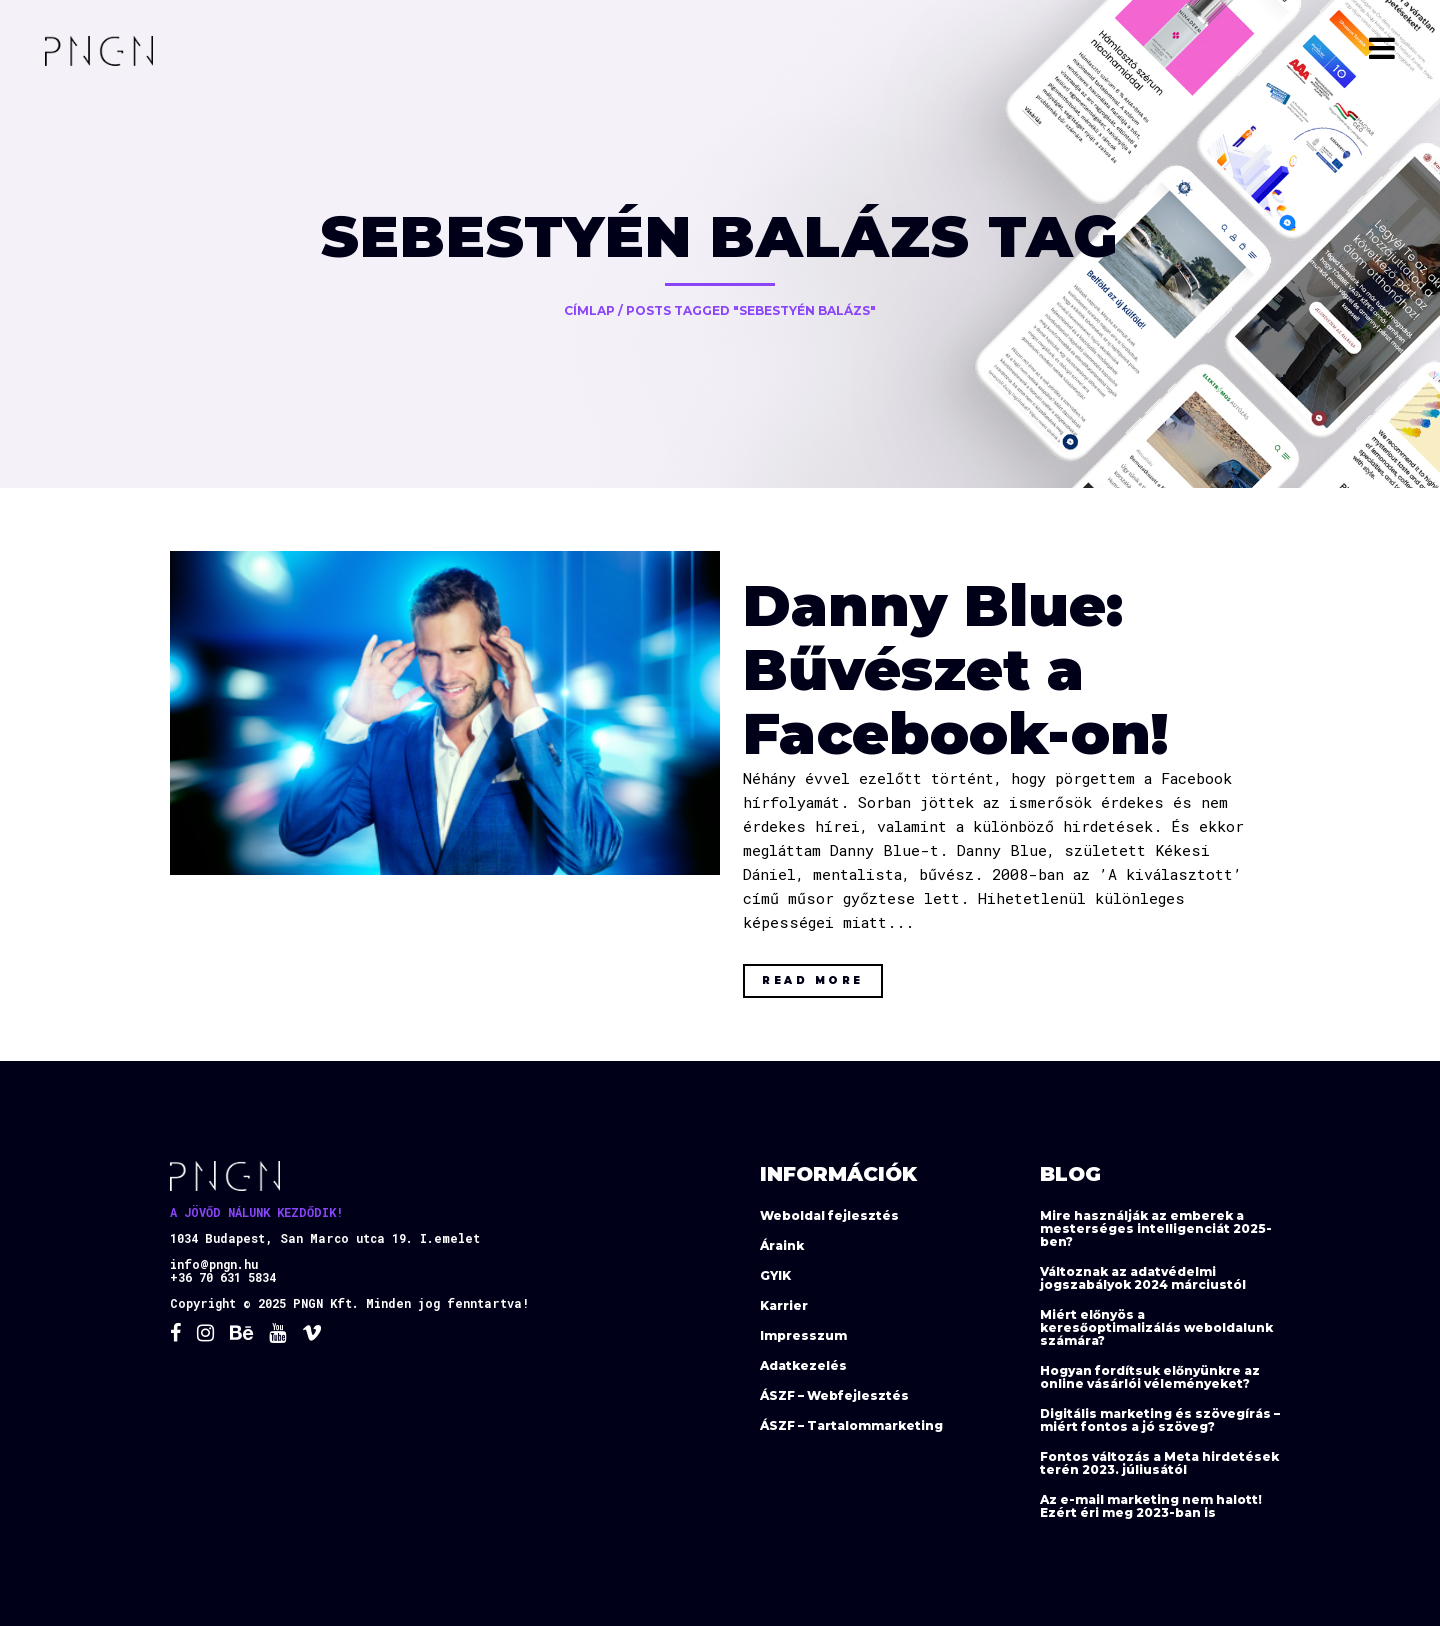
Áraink (782, 1245)
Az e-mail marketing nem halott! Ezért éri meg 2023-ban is (1151, 1506)
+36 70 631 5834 (223, 1277)
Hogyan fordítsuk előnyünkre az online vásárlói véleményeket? (1150, 1377)
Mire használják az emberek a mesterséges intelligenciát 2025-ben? (1156, 1228)
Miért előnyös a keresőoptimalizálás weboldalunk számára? (1156, 1327)
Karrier (784, 1305)
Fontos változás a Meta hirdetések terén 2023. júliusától (1159, 1463)
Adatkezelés (803, 1365)
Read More (813, 980)
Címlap (589, 310)
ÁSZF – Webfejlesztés (834, 1395)
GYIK (775, 1275)
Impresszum (803, 1335)
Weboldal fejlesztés (829, 1215)
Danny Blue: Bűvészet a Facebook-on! (955, 669)
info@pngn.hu (214, 1264)
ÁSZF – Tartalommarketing (851, 1425)
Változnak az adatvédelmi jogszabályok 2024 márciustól (1143, 1278)
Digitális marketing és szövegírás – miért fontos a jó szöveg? (1160, 1420)
